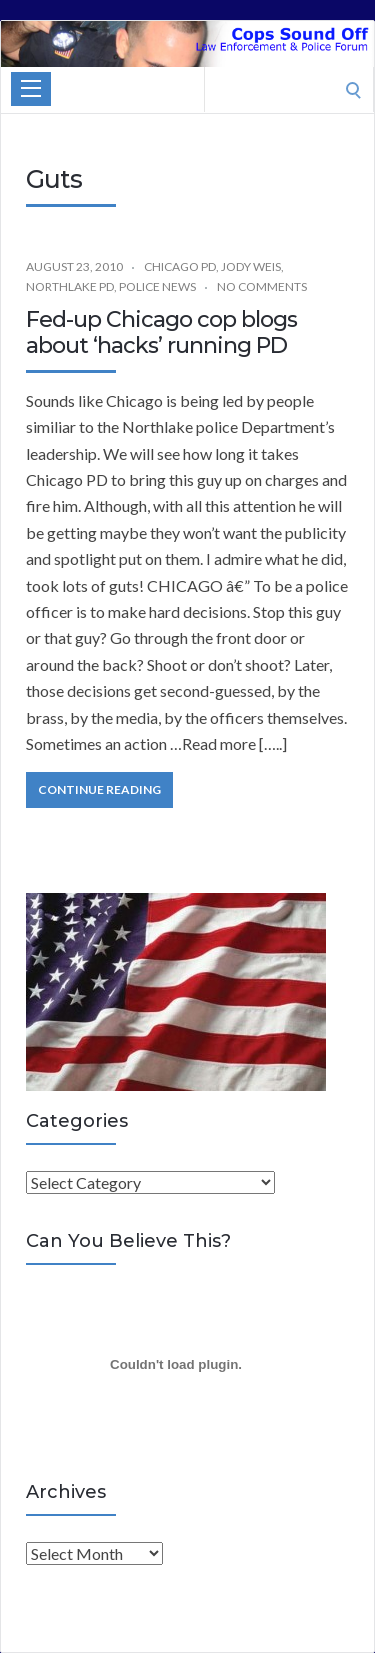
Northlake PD (70, 286)
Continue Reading (99, 789)
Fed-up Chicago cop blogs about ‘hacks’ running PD (161, 332)
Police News (157, 286)
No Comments (262, 286)
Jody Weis (251, 266)
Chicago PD (180, 266)
